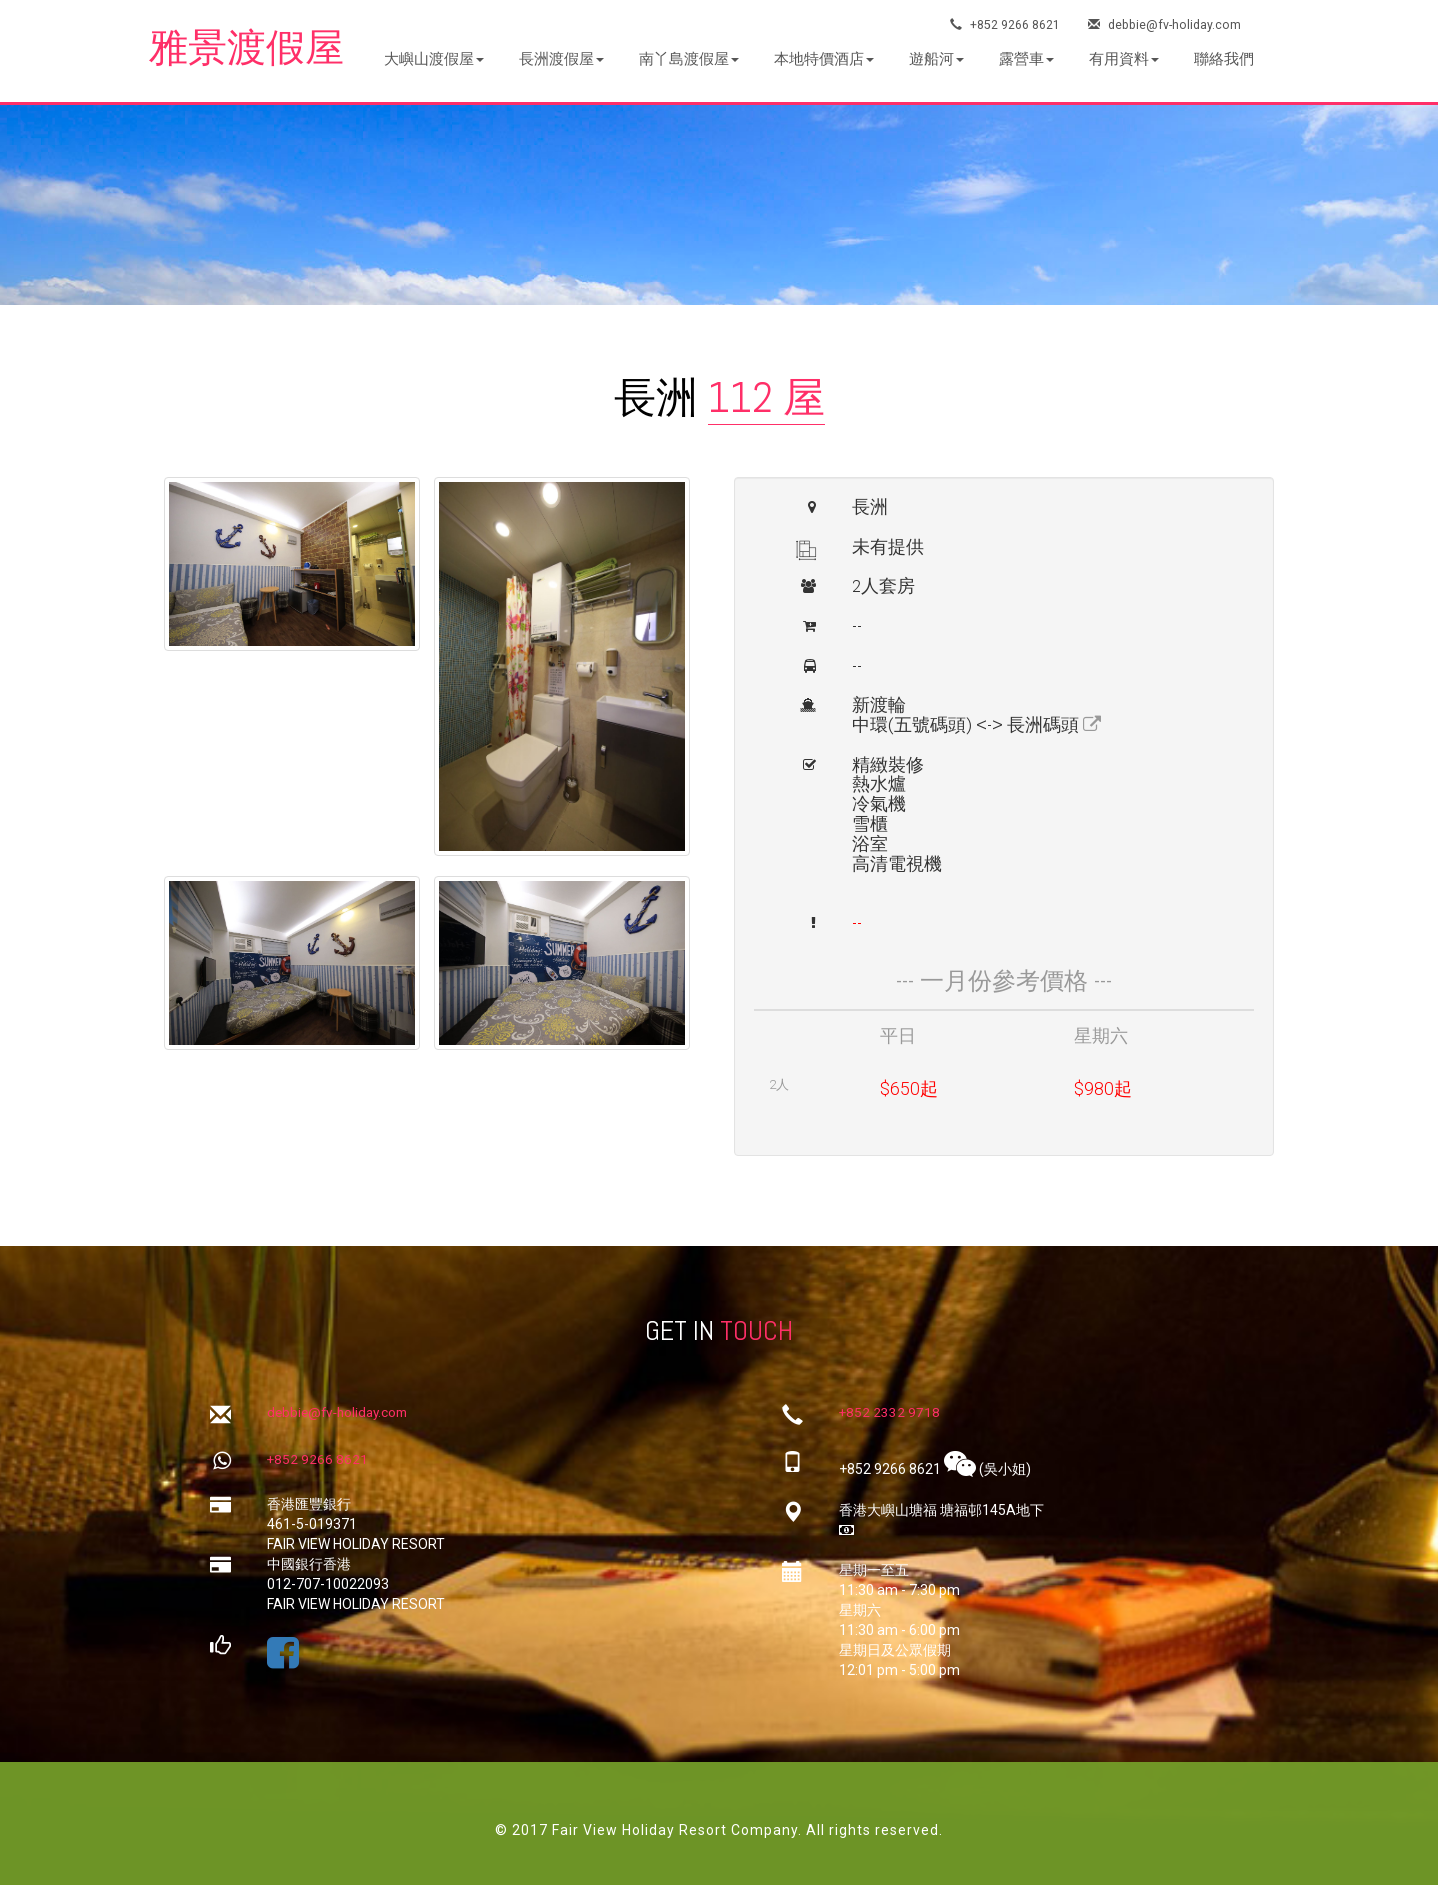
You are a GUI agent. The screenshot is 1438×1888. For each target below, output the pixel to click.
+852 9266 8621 (1005, 24)
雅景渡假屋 (254, 50)
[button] (434, 59)
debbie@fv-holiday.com (1167, 24)
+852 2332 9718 (890, 1417)
